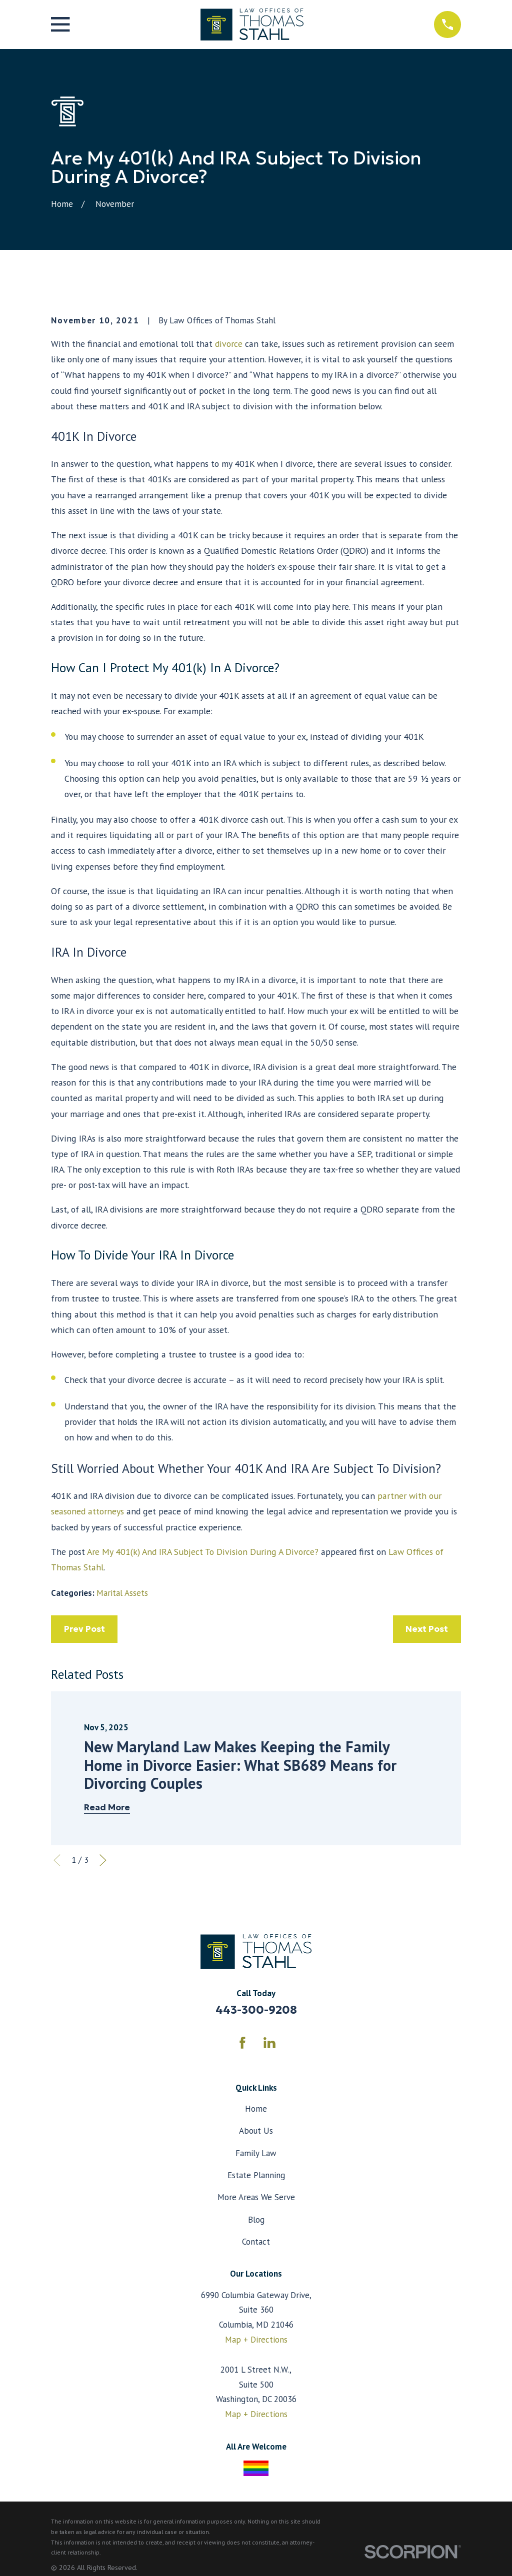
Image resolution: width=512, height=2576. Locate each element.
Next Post (427, 1628)
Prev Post (84, 1628)
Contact (256, 2241)
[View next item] (103, 1860)
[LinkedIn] (270, 2043)
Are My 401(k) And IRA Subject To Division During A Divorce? (202, 1551)
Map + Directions (256, 2339)
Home (256, 2108)
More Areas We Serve (256, 2197)
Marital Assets (122, 1592)
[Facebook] (242, 2043)
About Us (256, 2130)
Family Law (256, 2153)
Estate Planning (256, 2175)
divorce (228, 343)
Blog (256, 2219)
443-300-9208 (256, 2010)
